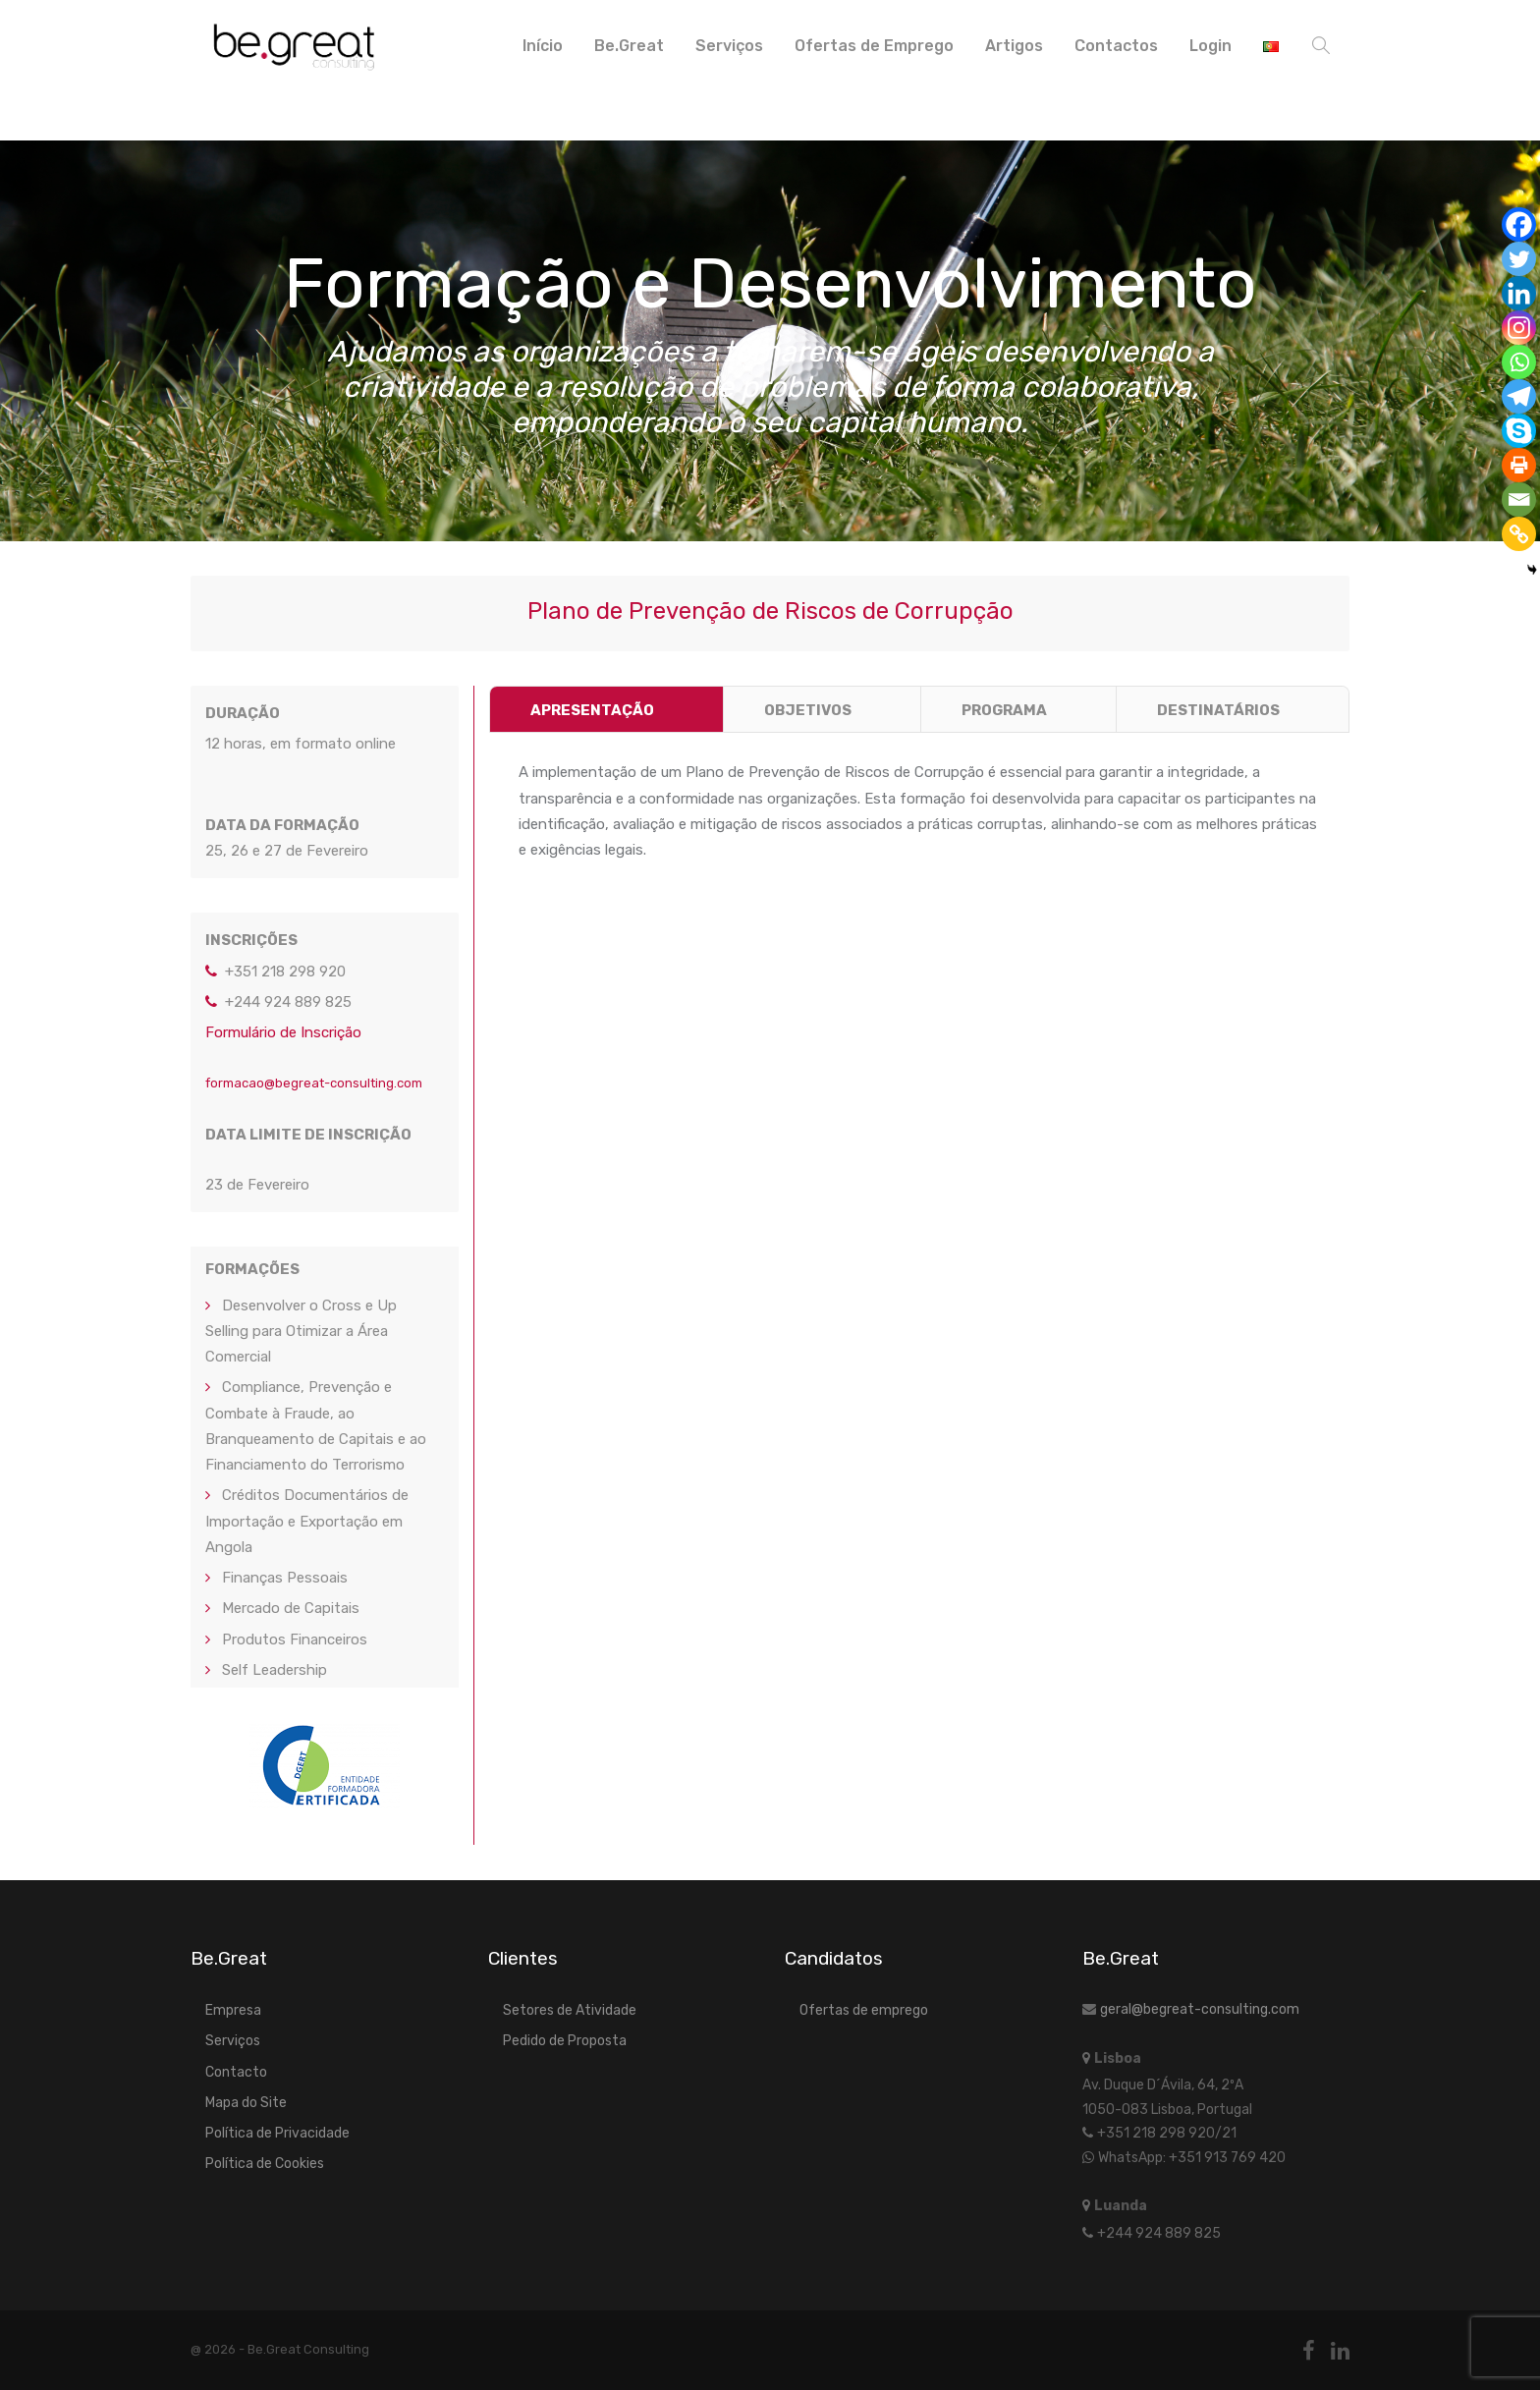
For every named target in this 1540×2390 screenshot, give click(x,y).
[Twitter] (1519, 259)
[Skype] (1519, 431)
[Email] (1519, 499)
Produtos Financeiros (294, 1639)
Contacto (236, 2072)
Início (542, 45)
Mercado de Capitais (290, 1608)
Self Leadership (274, 1670)
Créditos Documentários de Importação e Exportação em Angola (307, 1521)
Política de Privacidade (277, 2133)
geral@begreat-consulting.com (1199, 2009)
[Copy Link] (1519, 534)
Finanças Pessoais (285, 1577)
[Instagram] (1519, 327)
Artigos (1014, 45)
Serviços (729, 45)
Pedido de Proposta (565, 2040)
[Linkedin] (1519, 293)
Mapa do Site (246, 2102)
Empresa (233, 2010)
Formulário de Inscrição (283, 1032)
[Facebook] (1519, 224)
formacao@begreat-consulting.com (313, 1083)
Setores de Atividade (569, 2010)
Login (1210, 45)
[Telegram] (1519, 396)
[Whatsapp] (1519, 362)
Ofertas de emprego (863, 2010)
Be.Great (629, 45)
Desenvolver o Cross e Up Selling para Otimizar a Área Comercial (301, 1331)
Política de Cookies (264, 2163)
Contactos (1116, 45)
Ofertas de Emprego (874, 45)
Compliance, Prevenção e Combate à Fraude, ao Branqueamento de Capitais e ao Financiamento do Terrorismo (315, 1425)
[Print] (1519, 465)
